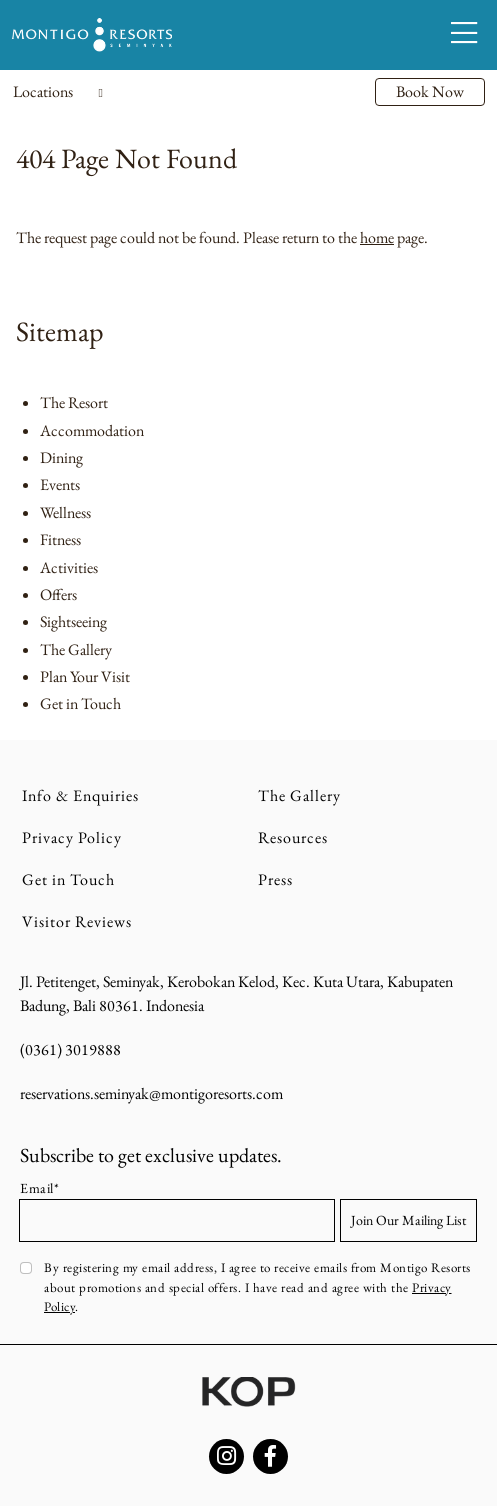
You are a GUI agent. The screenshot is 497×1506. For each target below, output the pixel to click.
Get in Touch (80, 703)
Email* (39, 1188)
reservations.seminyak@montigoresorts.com (151, 1093)
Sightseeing (73, 621)
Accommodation (92, 430)
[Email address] (177, 1220)
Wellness (65, 512)
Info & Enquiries (80, 795)
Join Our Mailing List (408, 1220)
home (377, 237)
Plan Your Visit (85, 676)
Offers (58, 594)
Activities (69, 567)
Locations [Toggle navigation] (58, 91)
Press (275, 879)
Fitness (60, 539)
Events (60, 484)
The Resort (74, 402)
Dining (61, 457)
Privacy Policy (72, 837)
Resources (293, 837)
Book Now (430, 91)
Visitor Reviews (77, 921)
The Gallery (76, 649)
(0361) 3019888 (70, 1049)
